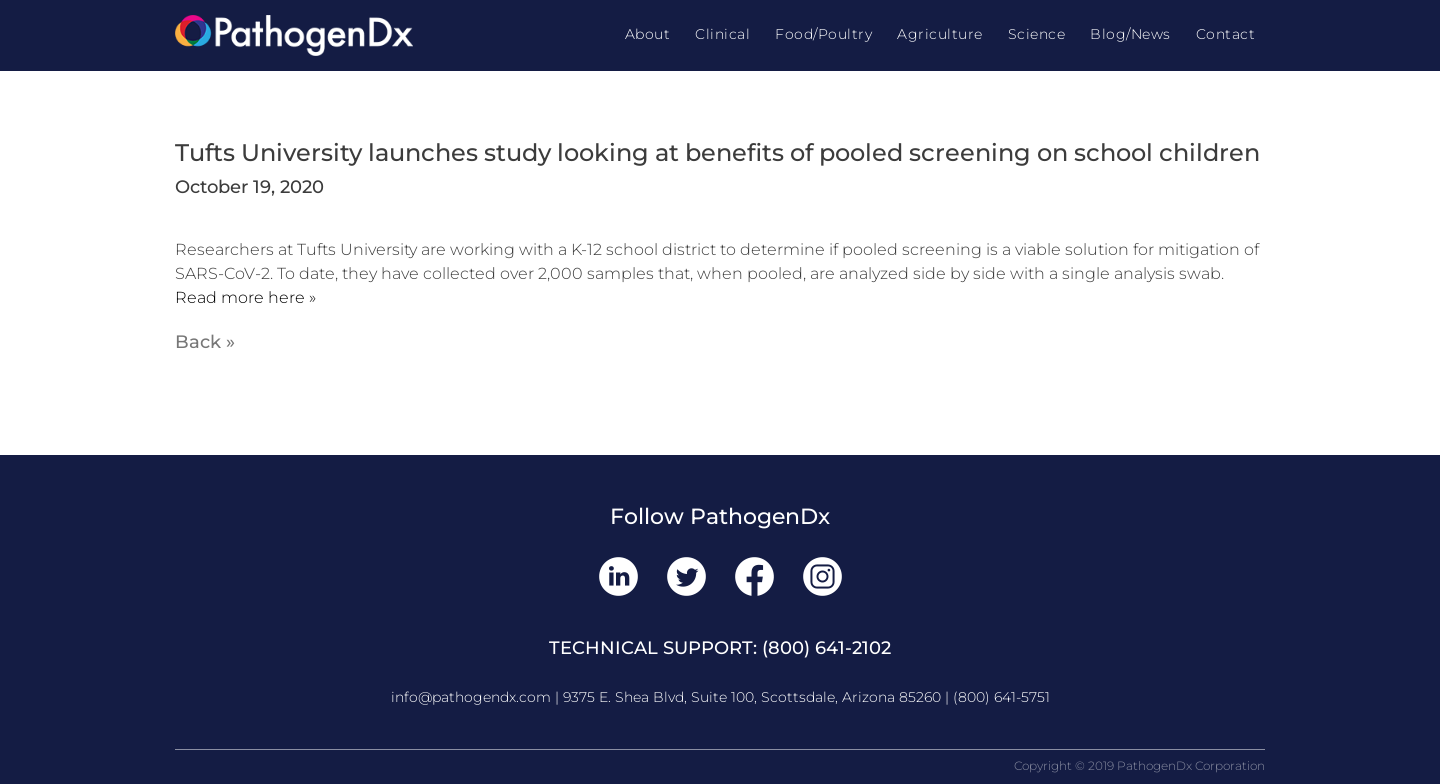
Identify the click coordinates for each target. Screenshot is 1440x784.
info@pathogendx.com (471, 697)
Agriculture (940, 34)
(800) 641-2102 (826, 648)
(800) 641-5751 (1001, 697)
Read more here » (245, 297)
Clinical (722, 34)
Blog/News (1130, 34)
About (648, 34)
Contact (1226, 34)
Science (1037, 34)
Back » (205, 342)
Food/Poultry (823, 34)
